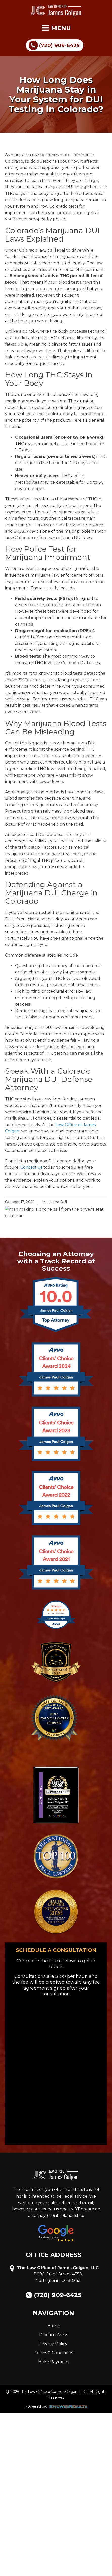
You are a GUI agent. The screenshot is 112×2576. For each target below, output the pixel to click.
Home (53, 2361)
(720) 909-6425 (57, 2330)
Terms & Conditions (53, 2388)
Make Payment (53, 2397)
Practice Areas (53, 2370)
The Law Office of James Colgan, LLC (58, 2303)
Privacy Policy (53, 2379)
